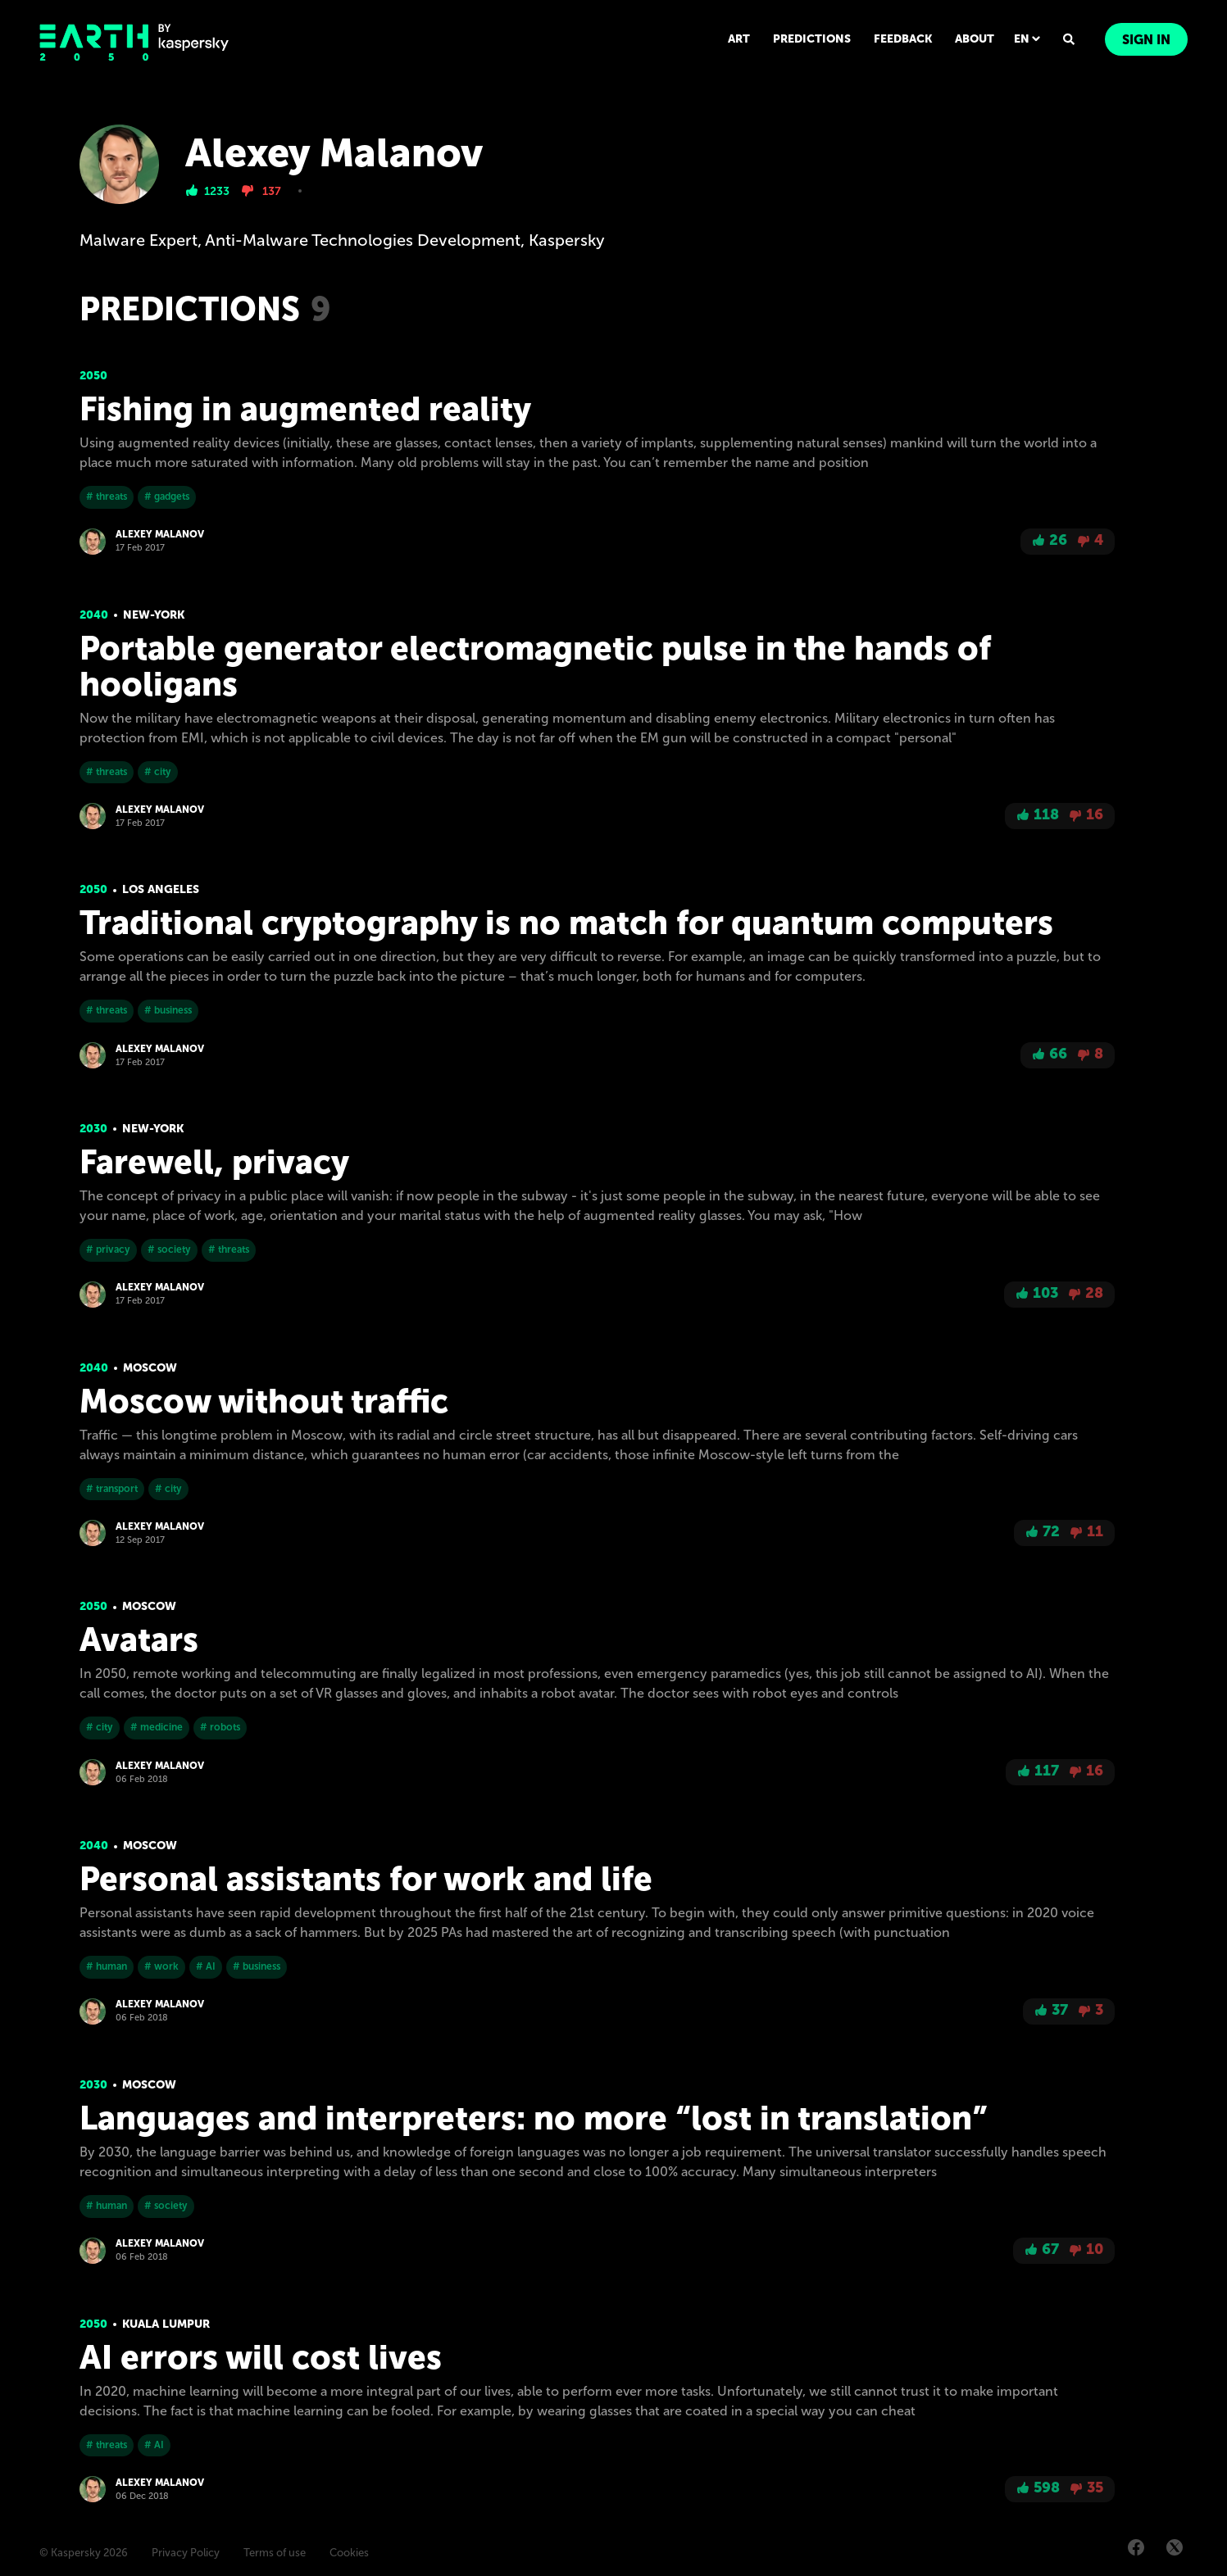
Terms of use (274, 2553)
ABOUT (974, 39)
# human (106, 1966)
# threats (106, 496)
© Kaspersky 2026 (83, 2553)
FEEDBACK (903, 39)
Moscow (150, 1368)
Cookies (349, 2553)
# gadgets (166, 496)
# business (168, 1010)
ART (739, 39)
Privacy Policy (186, 2553)
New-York (153, 615)
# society (169, 1249)
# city (157, 772)
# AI (206, 1966)
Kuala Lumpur (166, 2324)
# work (161, 1966)
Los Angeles (160, 889)
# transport (112, 1488)
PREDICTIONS (812, 39)
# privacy (108, 1249)
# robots (220, 1727)
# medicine (156, 1727)
